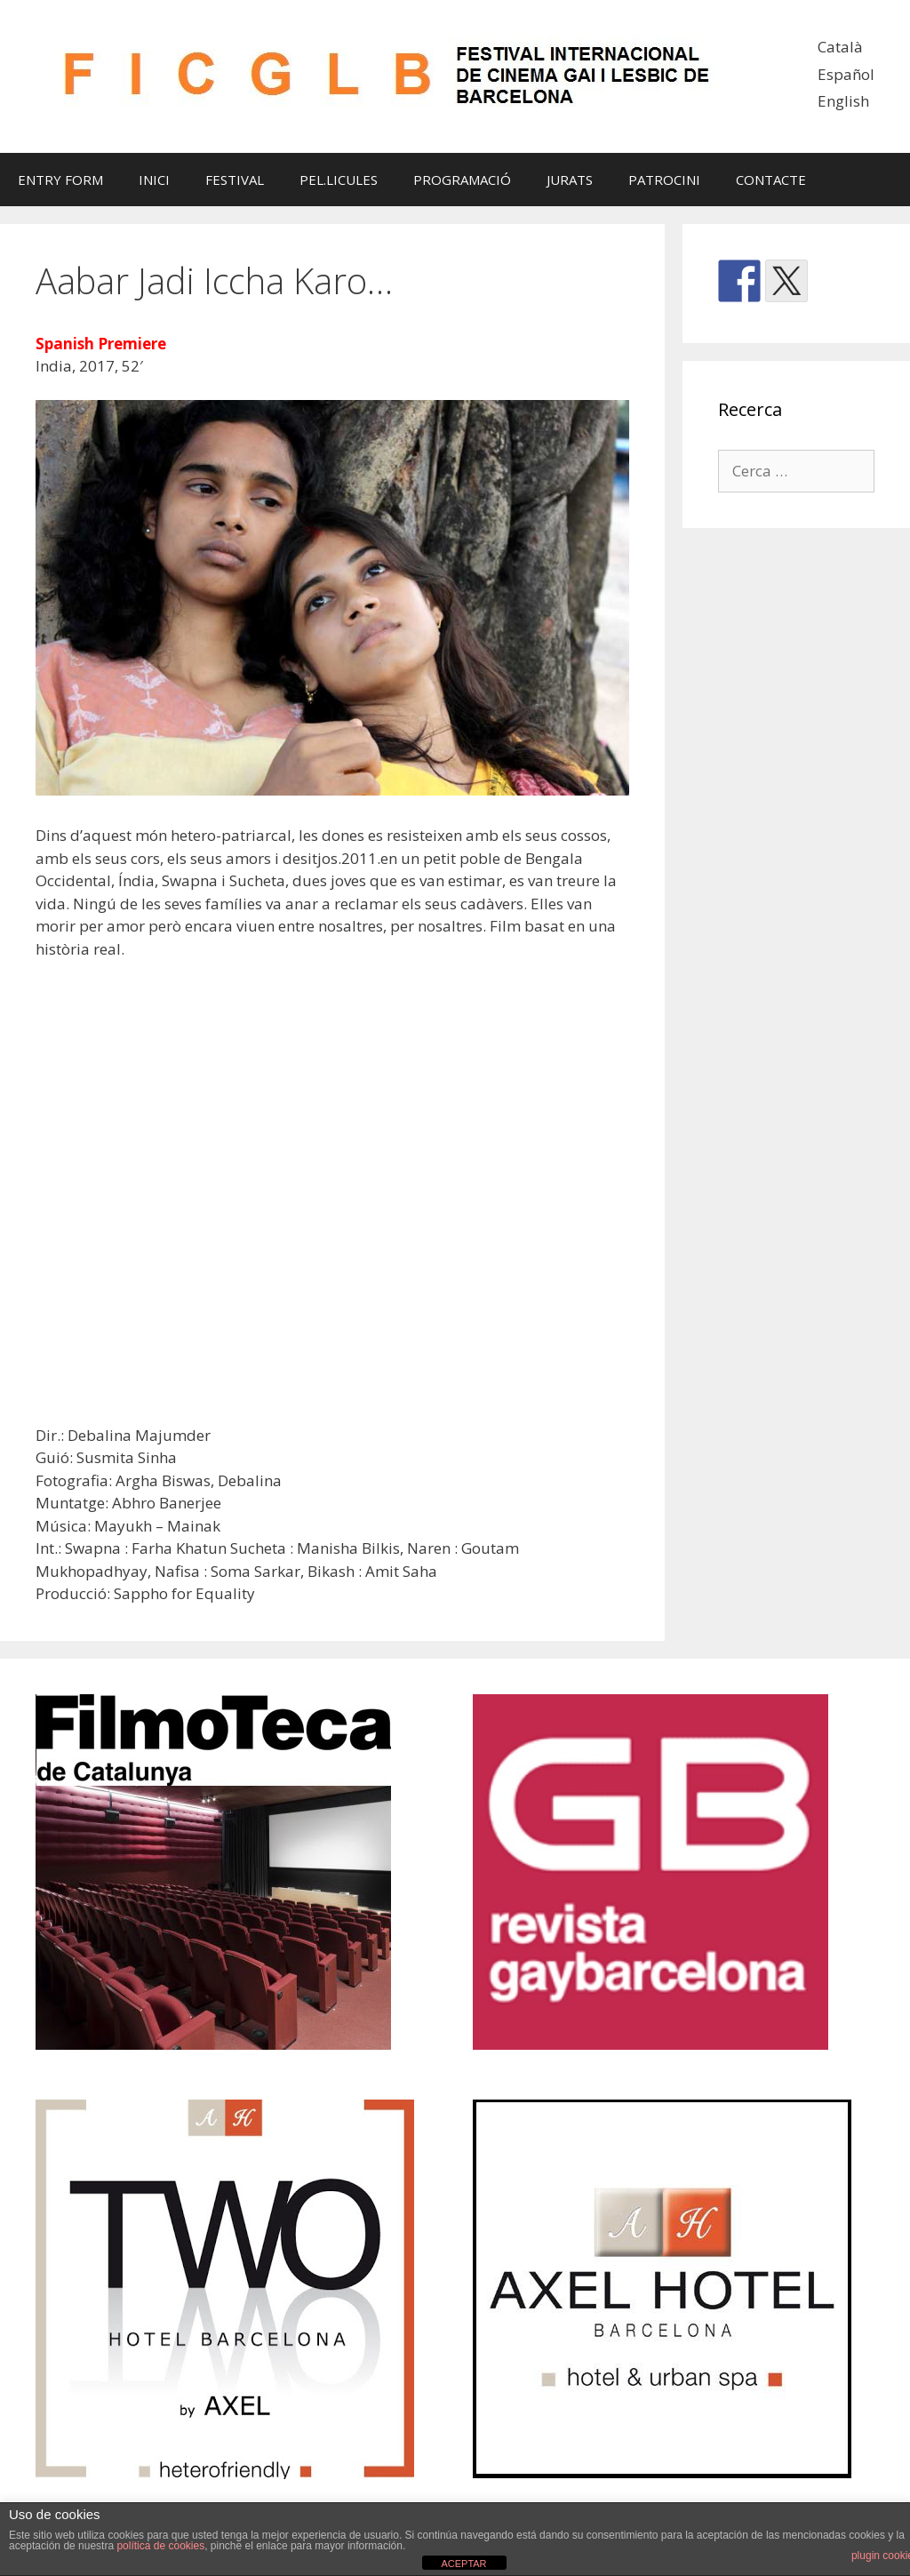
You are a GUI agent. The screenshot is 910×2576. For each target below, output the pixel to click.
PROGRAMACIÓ (462, 179)
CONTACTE (771, 179)
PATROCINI (664, 179)
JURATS (570, 179)
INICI (154, 179)
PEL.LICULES (338, 179)
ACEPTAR (463, 2563)
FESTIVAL (234, 179)
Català (840, 46)
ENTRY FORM (60, 179)
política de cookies (160, 2546)
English (843, 101)
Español (846, 74)
